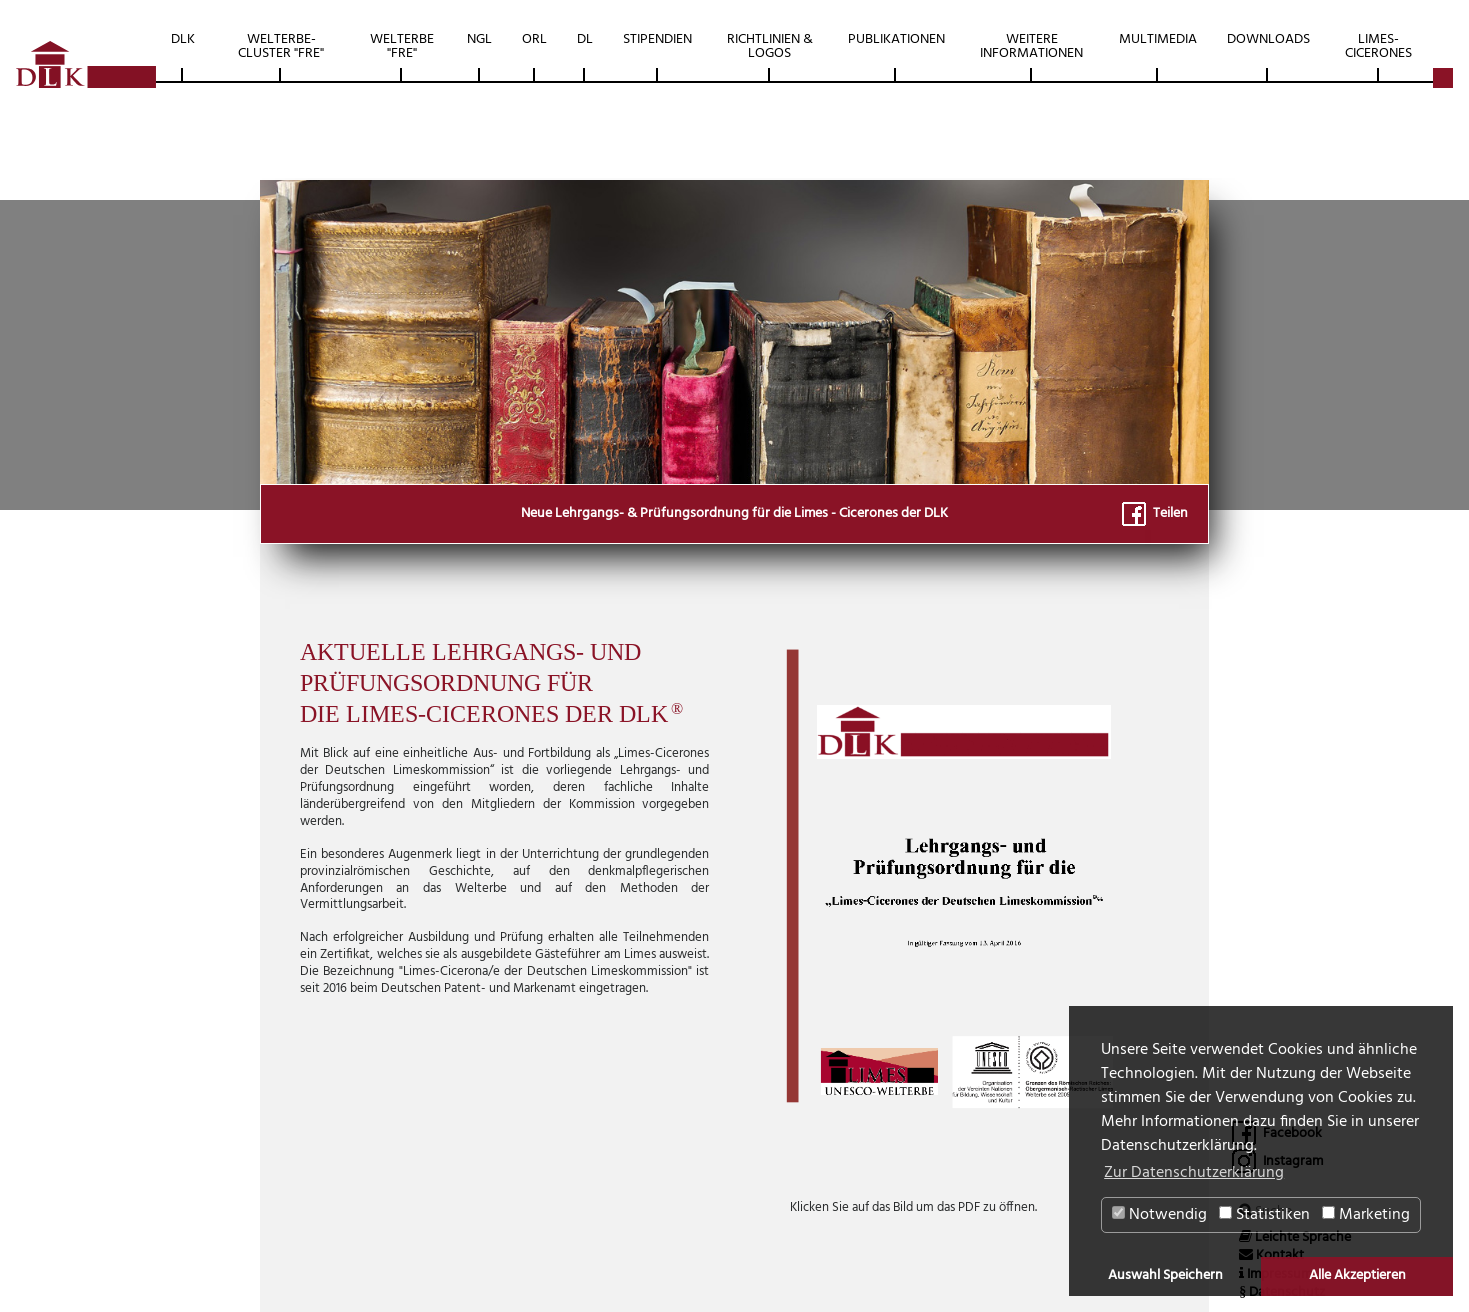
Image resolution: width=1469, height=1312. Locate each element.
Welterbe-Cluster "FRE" (281, 46)
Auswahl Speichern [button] (1165, 1275)
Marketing (1366, 1215)
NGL (479, 39)
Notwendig (1159, 1215)
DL (585, 39)
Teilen (1155, 513)
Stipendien (657, 39)
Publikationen (896, 39)
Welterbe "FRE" (402, 46)
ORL (534, 39)
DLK (183, 39)
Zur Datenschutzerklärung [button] (1194, 1173)
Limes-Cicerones (1378, 46)
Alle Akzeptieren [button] (1357, 1275)
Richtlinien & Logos (770, 46)
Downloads (1268, 39)
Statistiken (1264, 1215)
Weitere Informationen (1031, 46)
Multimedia (1158, 39)
